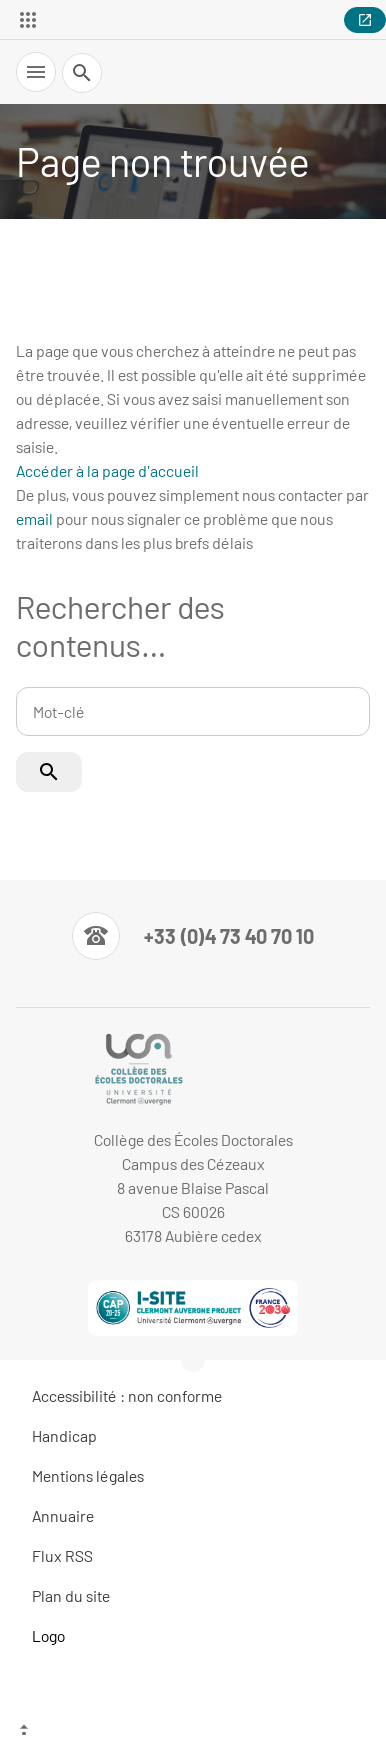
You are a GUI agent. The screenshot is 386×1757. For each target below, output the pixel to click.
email (34, 518)
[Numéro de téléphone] (193, 936)
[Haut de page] (193, 1732)
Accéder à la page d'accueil (107, 470)
